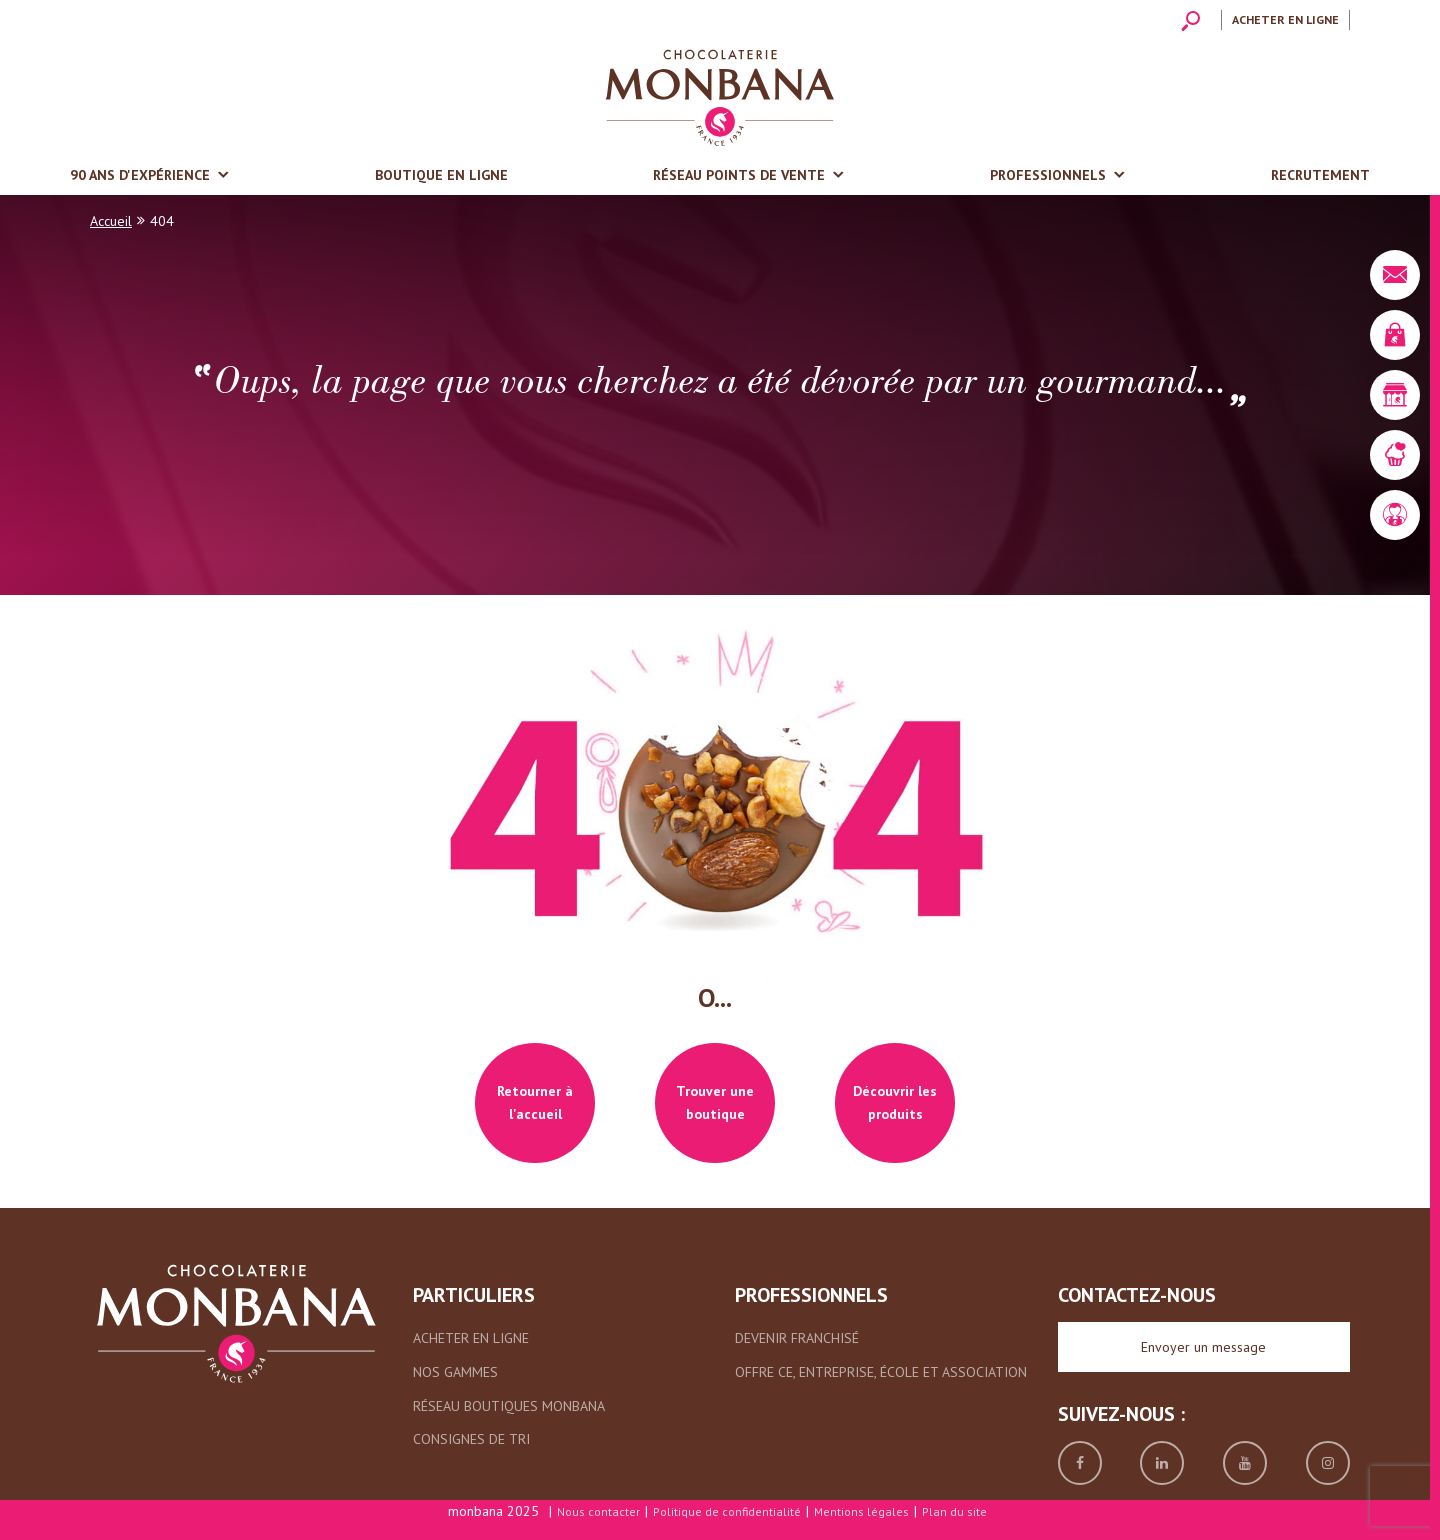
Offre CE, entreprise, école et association (881, 1372)
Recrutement (1320, 175)
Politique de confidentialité (727, 1511)
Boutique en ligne (441, 175)
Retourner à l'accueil (535, 1103)
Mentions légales (861, 1511)
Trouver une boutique (715, 1103)
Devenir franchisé (797, 1338)
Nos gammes (455, 1372)
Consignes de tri (471, 1439)
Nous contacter (598, 1511)
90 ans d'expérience (140, 175)
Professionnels (1048, 175)
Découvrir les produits (895, 1103)
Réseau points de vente (739, 175)
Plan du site (954, 1511)
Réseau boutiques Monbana (509, 1406)
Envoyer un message (1203, 1347)
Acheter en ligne (1285, 19)
